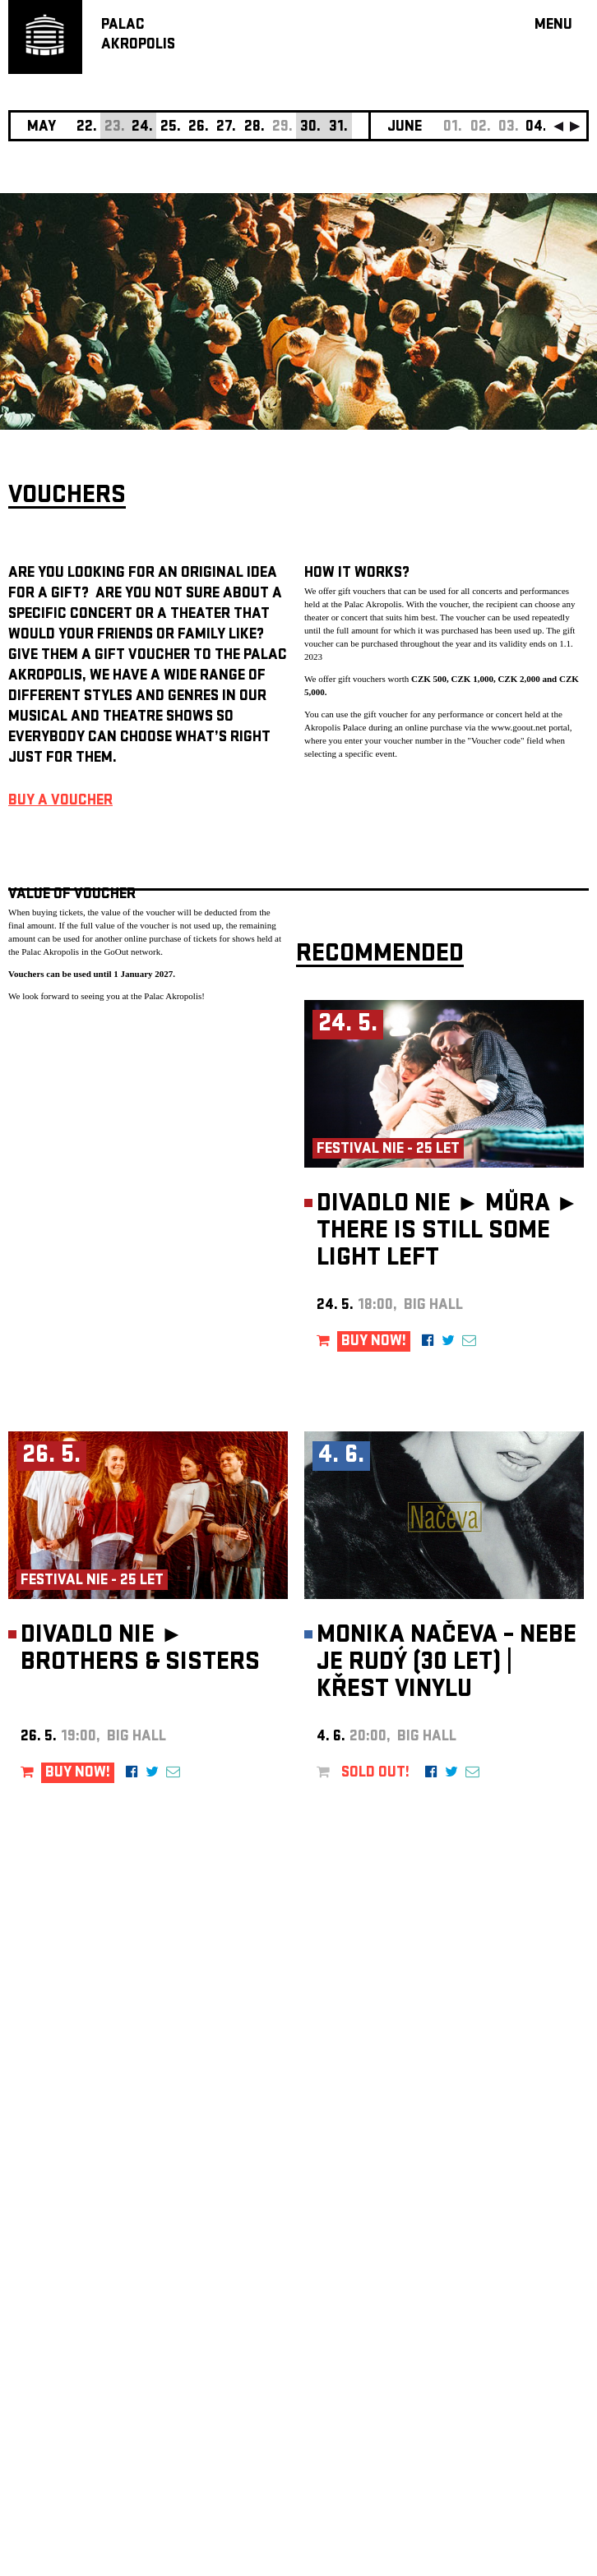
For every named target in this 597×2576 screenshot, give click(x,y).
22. (86, 127)
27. (226, 127)
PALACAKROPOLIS (138, 35)
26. (198, 127)
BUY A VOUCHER (60, 801)
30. (310, 127)
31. (338, 127)
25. (170, 127)
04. (536, 127)
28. (254, 127)
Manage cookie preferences (71, 2353)
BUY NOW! (373, 1342)
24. (142, 127)
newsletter (482, 2161)
